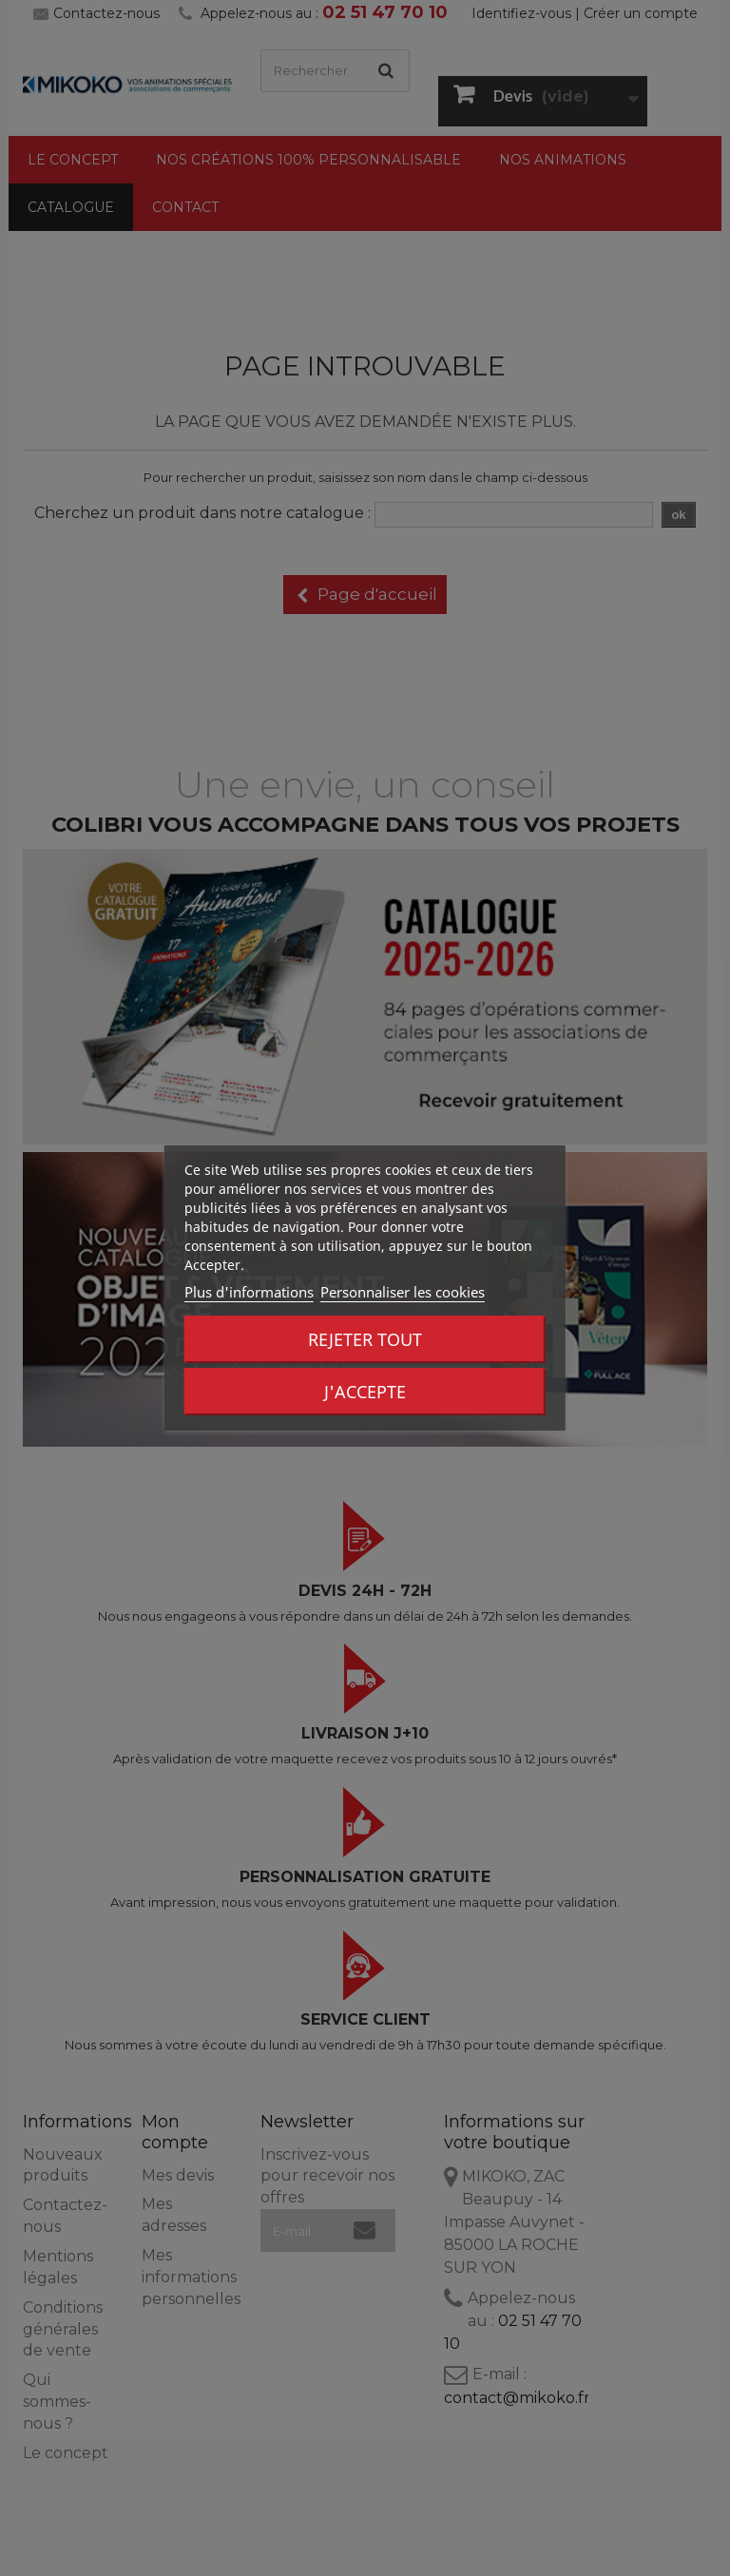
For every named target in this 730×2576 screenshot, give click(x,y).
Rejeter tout (365, 1339)
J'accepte (365, 1391)
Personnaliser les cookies (402, 1291)
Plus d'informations (249, 1291)
